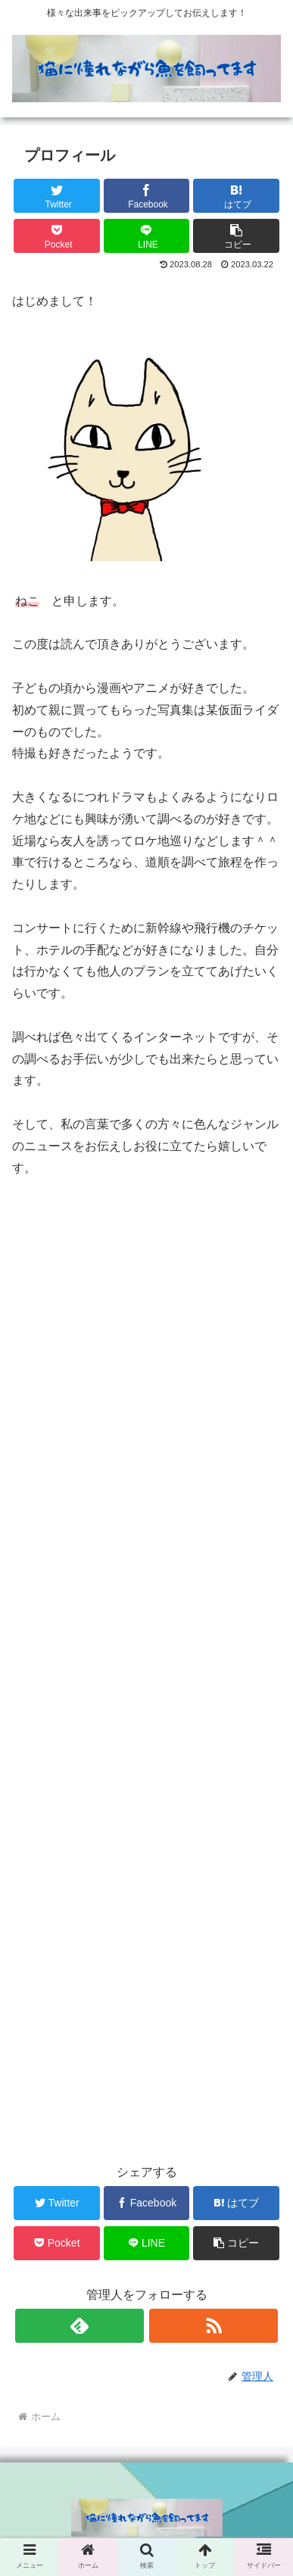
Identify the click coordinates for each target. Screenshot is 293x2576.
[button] (236, 236)
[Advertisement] (146, 1663)
